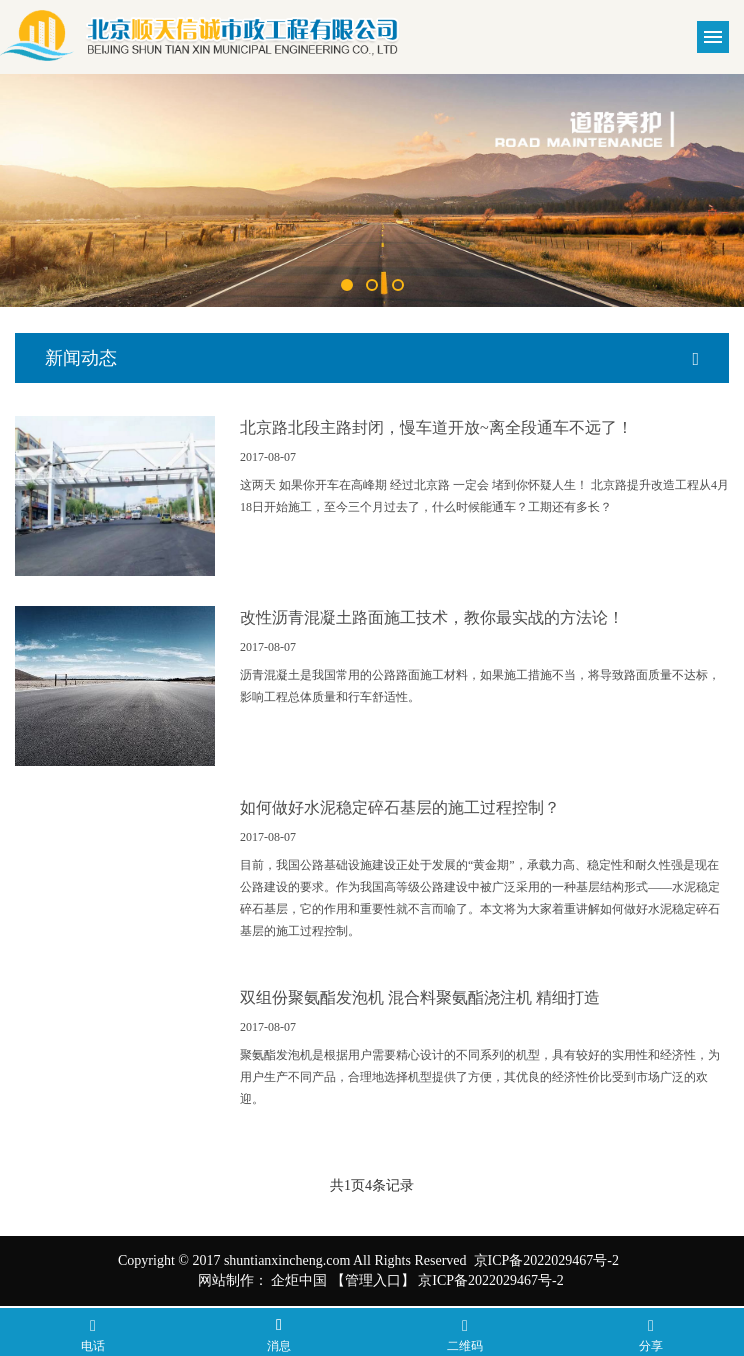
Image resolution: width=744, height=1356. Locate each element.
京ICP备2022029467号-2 (490, 1280)
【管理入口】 (373, 1280)
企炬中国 (299, 1280)
